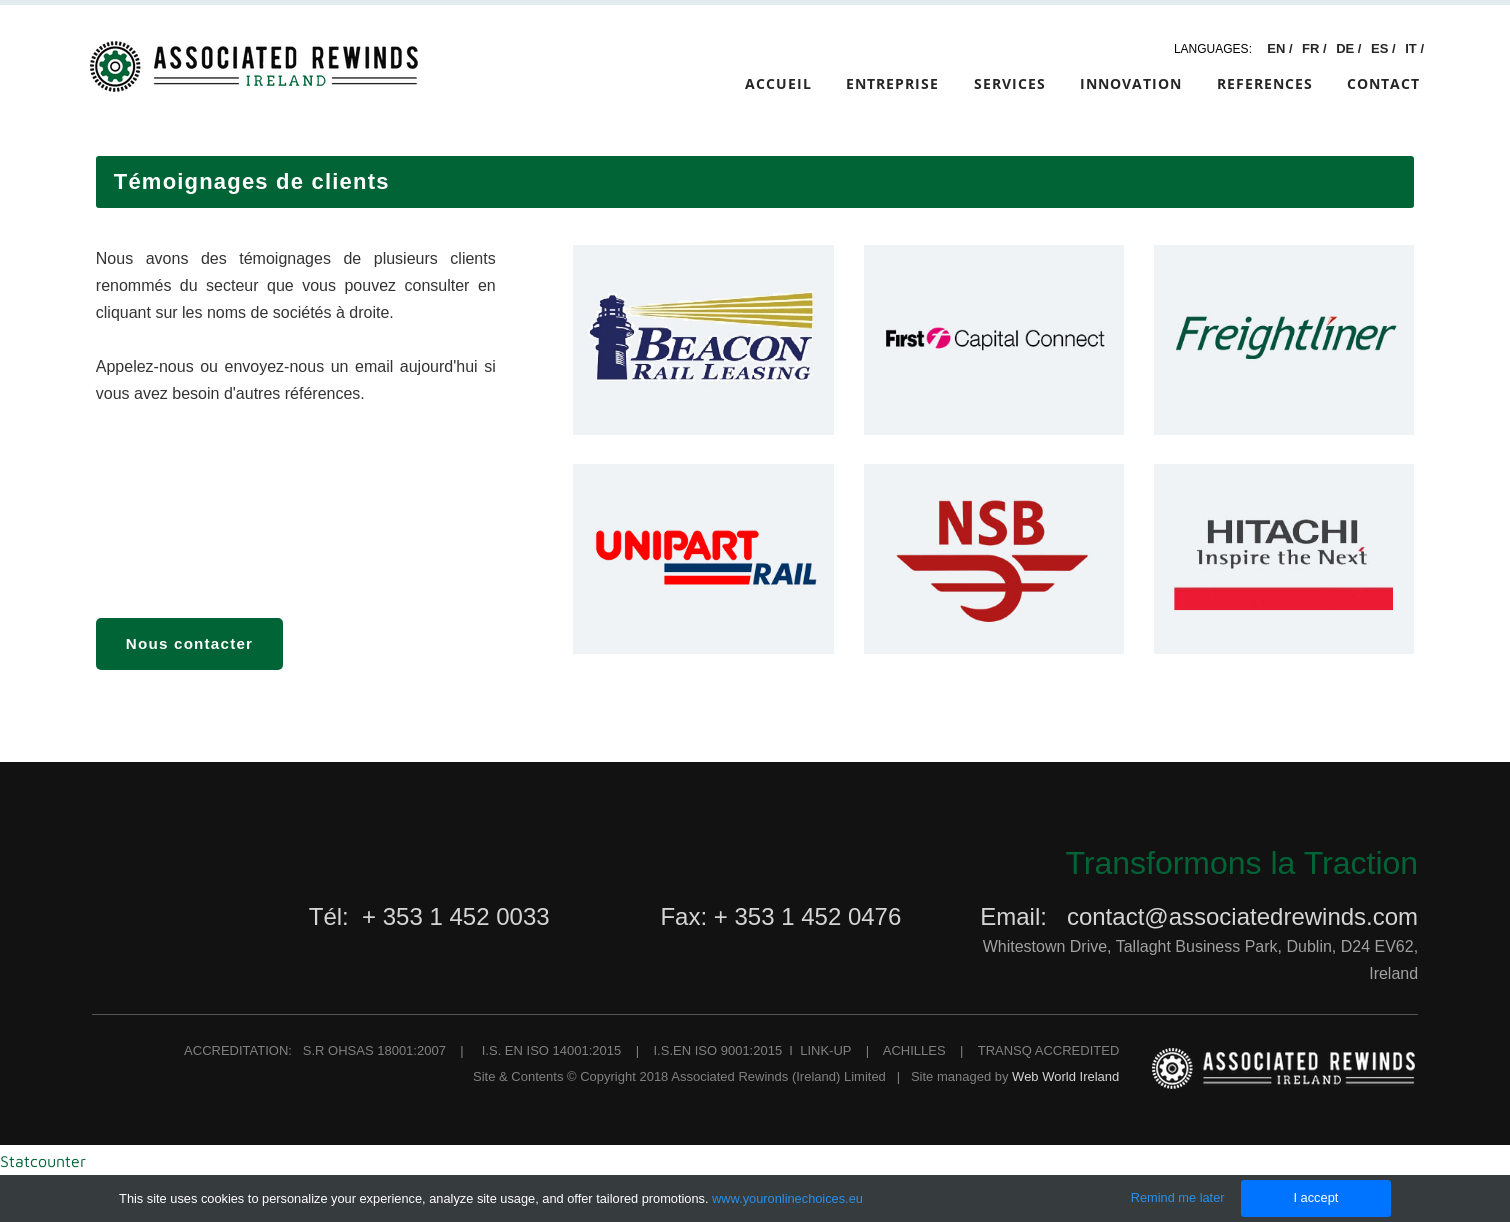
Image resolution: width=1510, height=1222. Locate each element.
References (1265, 83)
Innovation (1131, 83)
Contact (1383, 83)
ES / (1385, 48)
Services (1010, 83)
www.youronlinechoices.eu (787, 1198)
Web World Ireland (1065, 1076)
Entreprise (892, 83)
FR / (1316, 48)
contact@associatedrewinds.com (1242, 916)
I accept (1315, 1197)
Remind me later (1178, 1197)
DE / (1350, 48)
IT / (1414, 48)
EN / (1279, 48)
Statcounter (43, 1161)
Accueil (778, 83)
